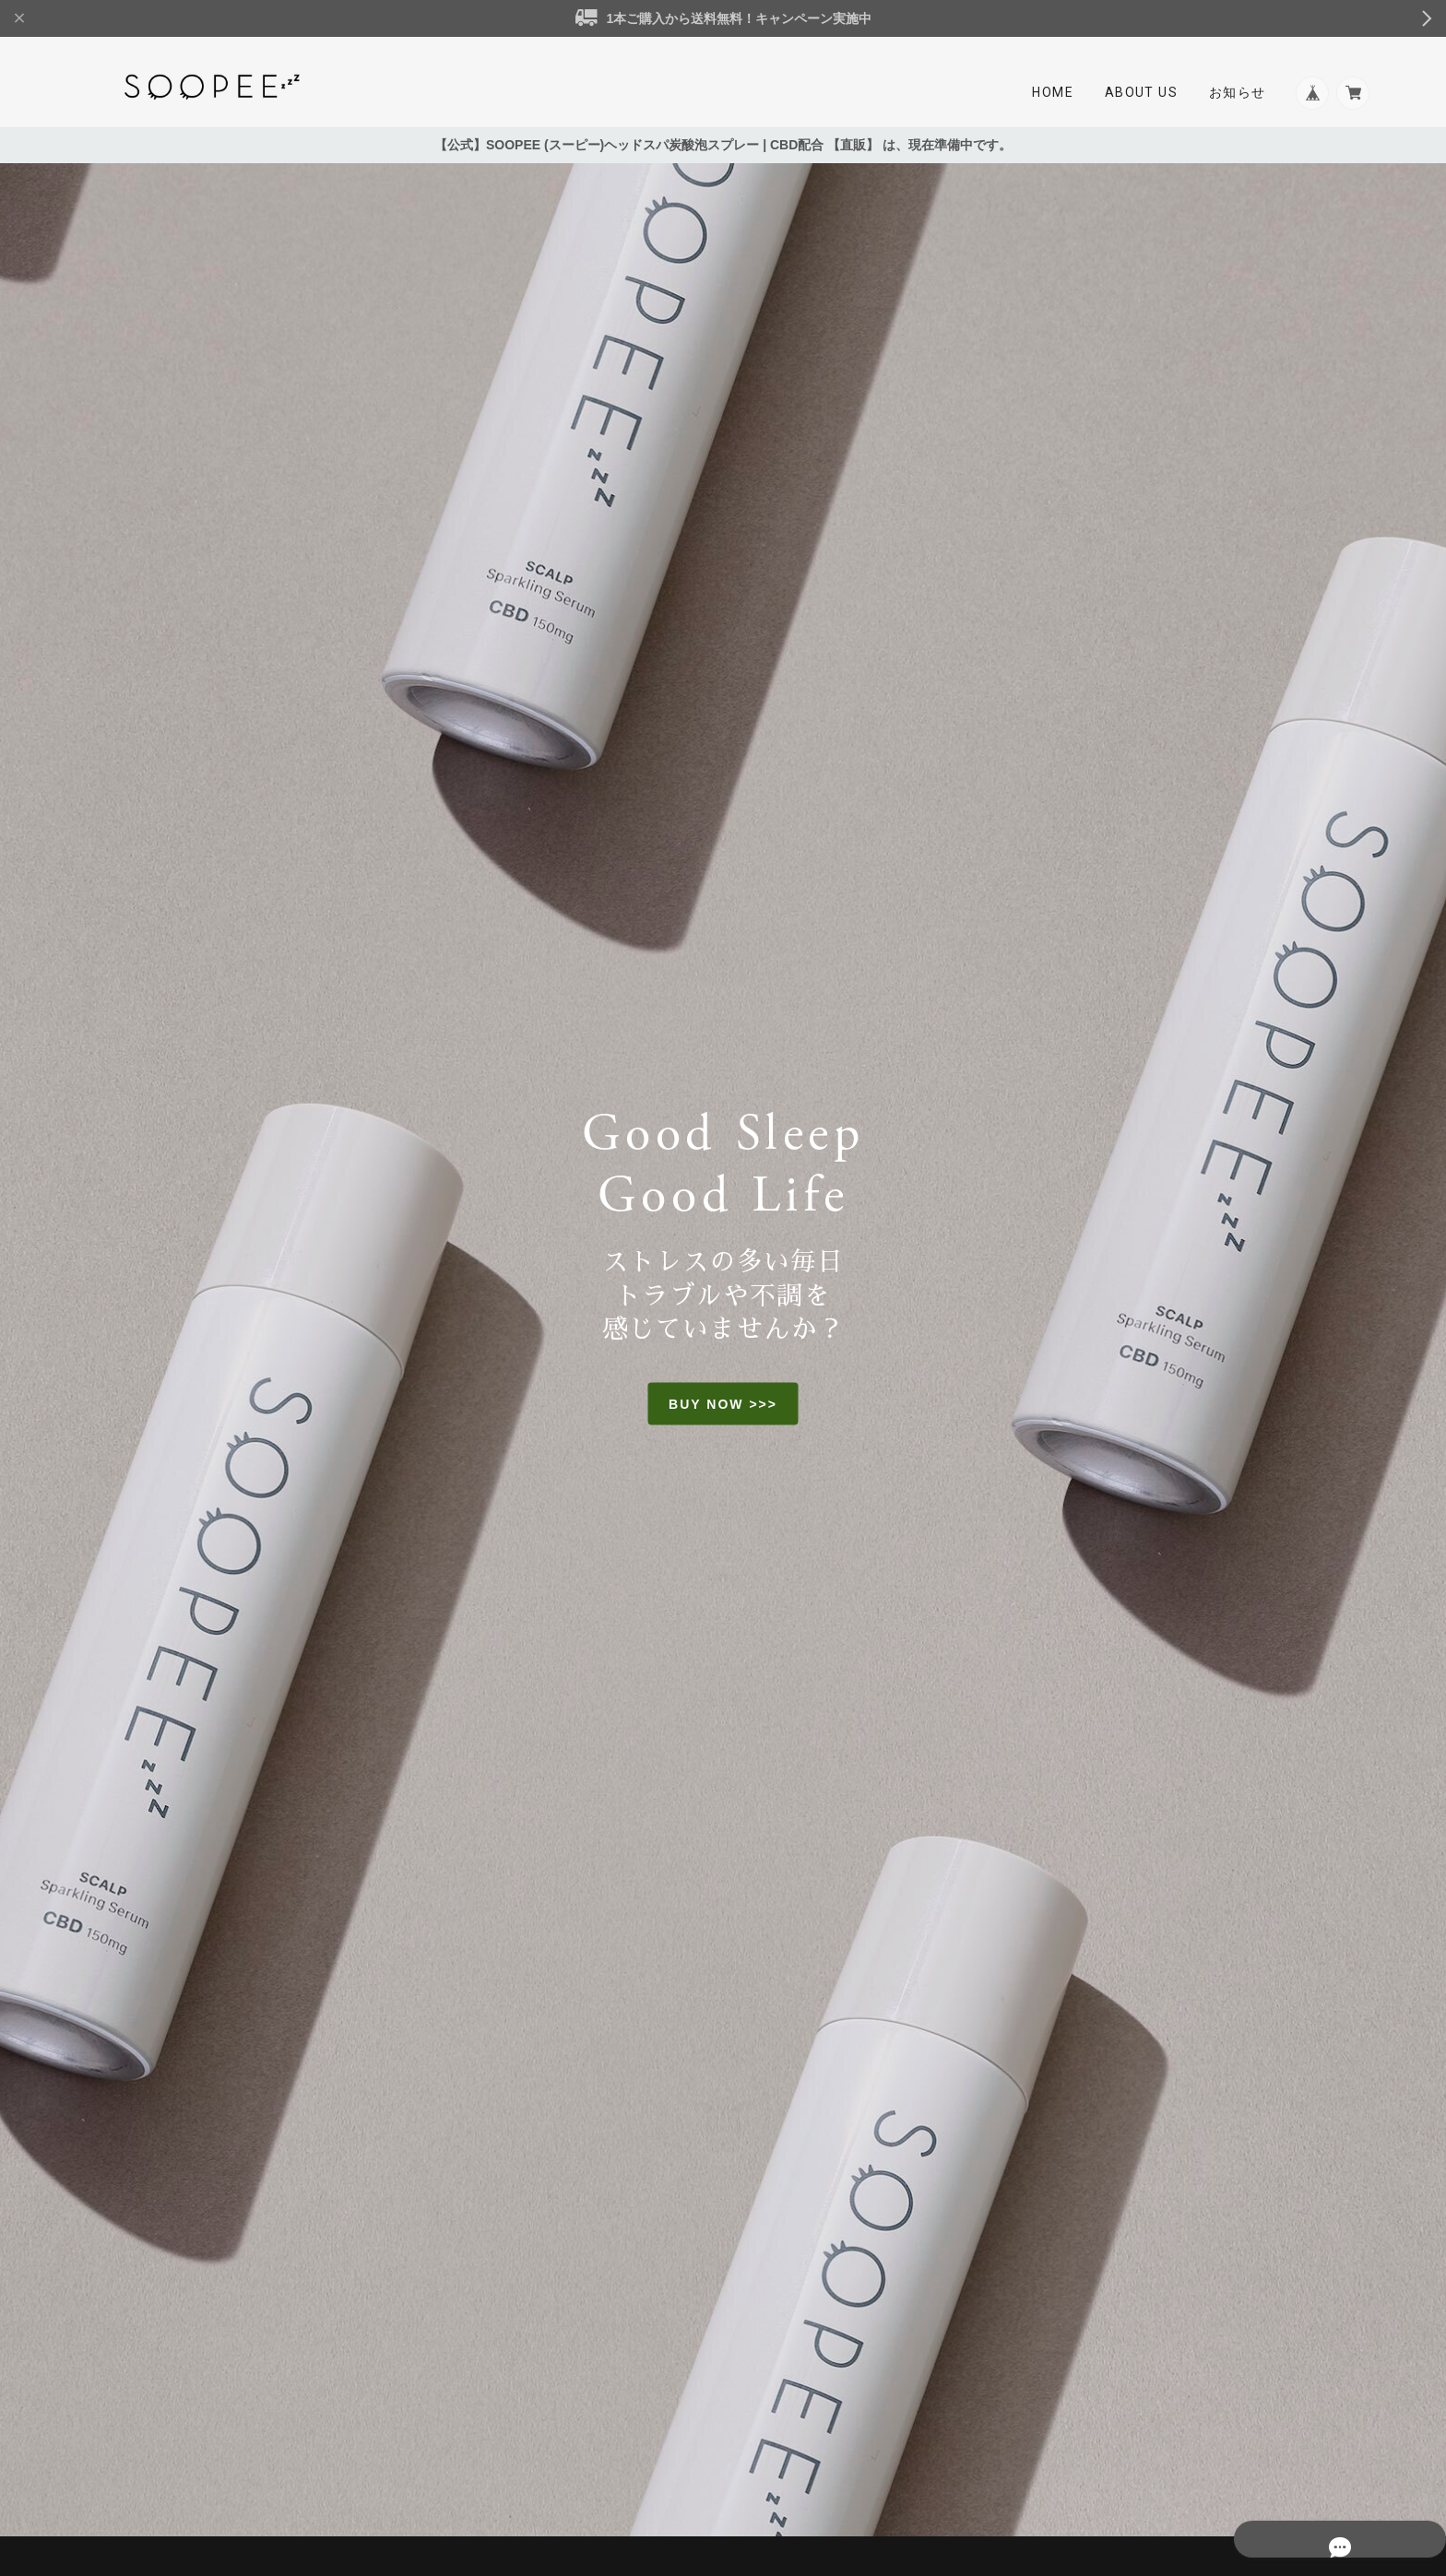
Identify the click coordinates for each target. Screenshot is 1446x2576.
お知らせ (1232, 94)
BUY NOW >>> (723, 1406)
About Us (1134, 94)
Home (1047, 94)
